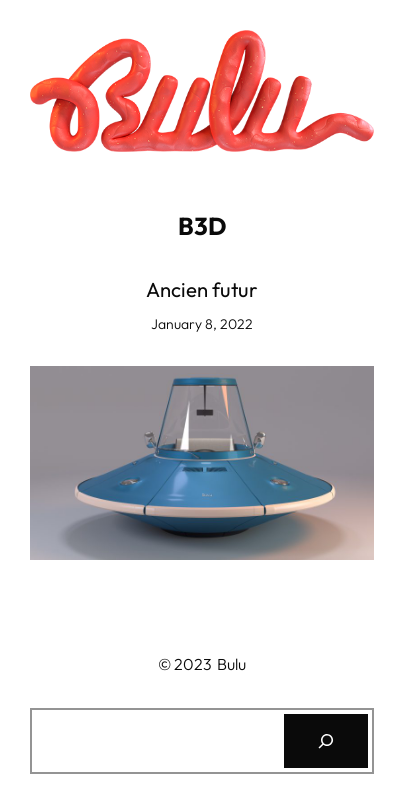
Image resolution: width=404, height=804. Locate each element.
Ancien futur (202, 290)
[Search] (326, 741)
